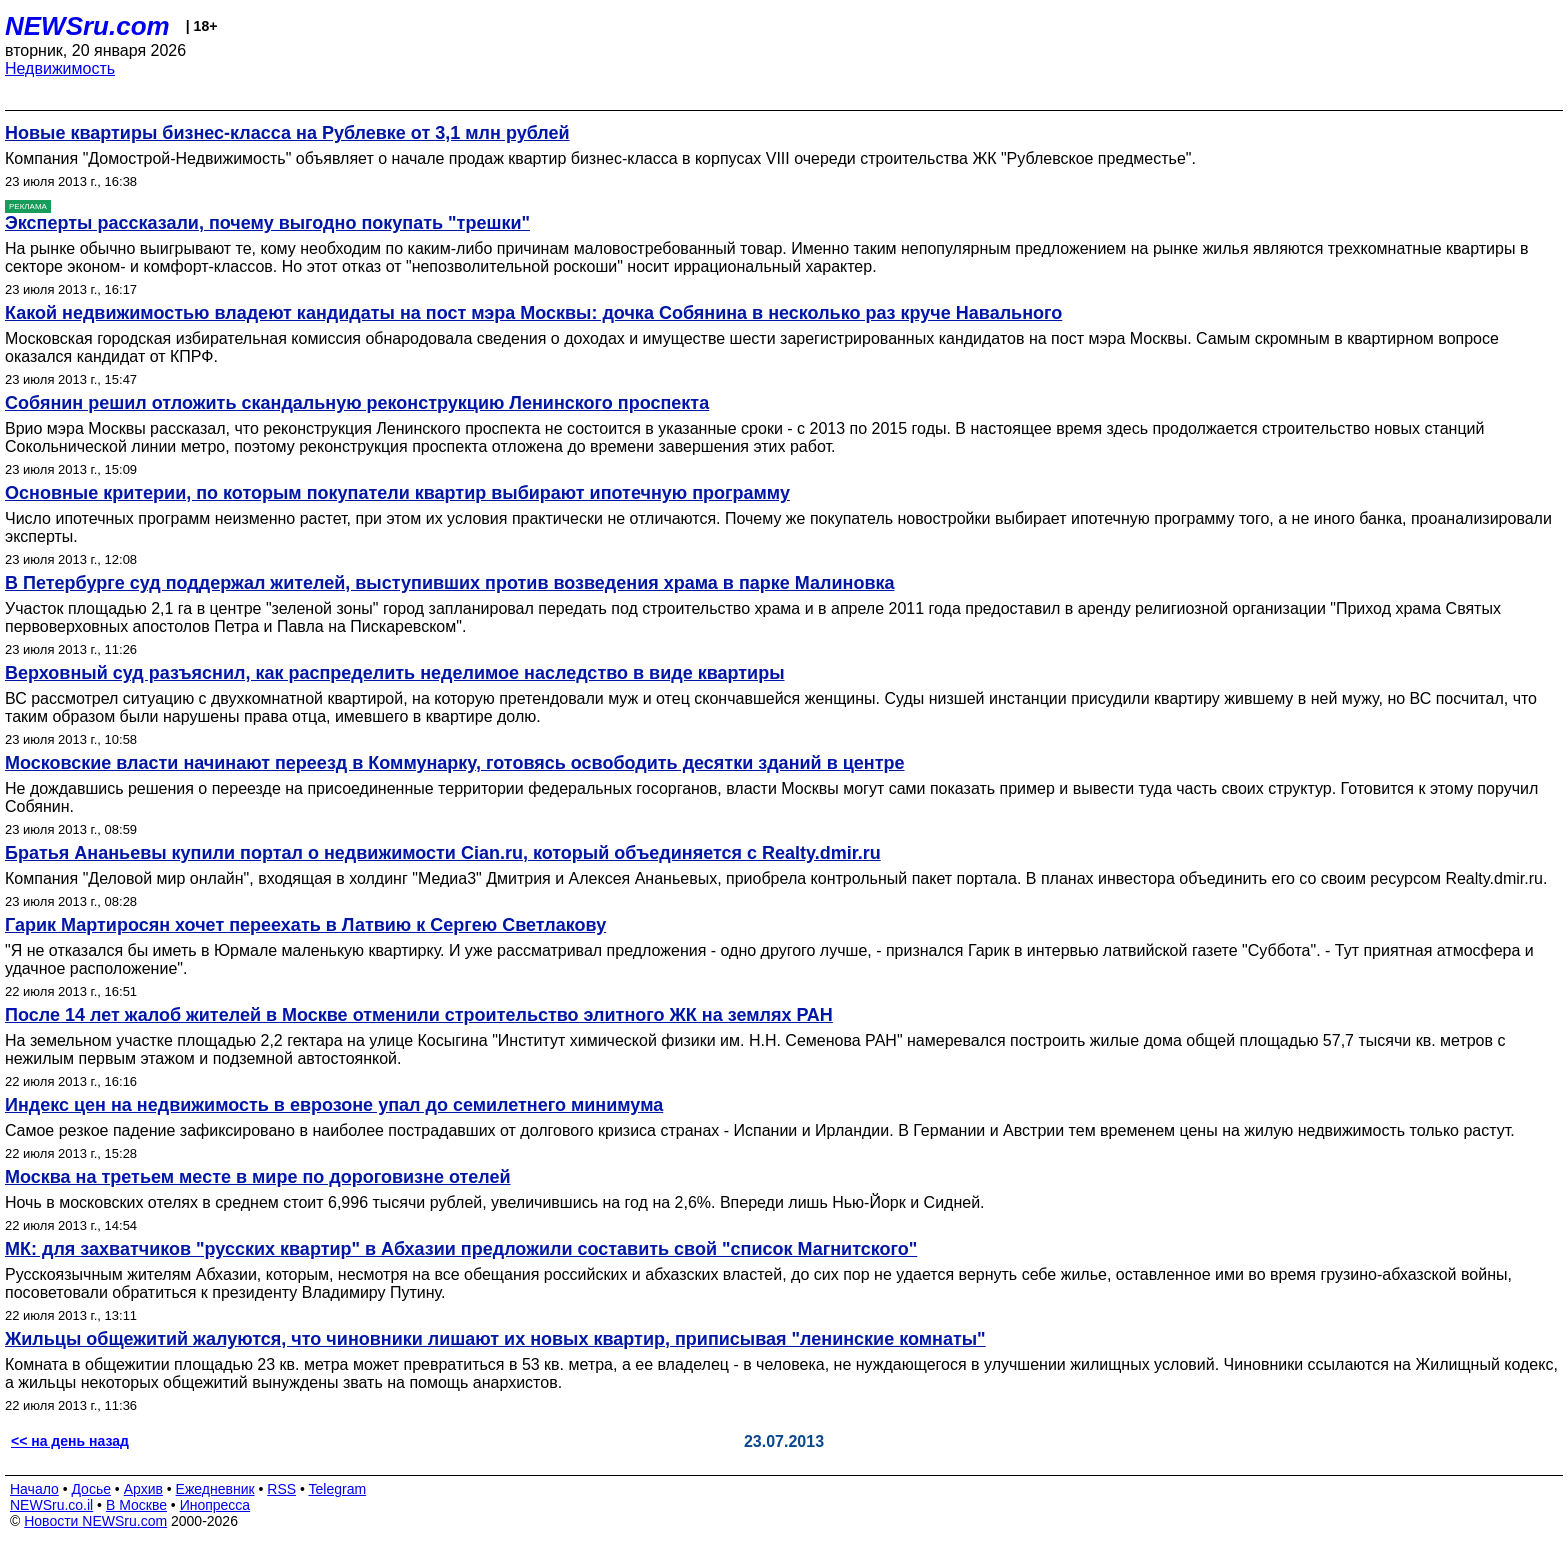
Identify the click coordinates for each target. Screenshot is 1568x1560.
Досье (91, 1489)
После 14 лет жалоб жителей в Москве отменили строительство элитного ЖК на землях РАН (419, 1015)
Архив (143, 1489)
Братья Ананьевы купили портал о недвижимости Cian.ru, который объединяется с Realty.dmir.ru (443, 853)
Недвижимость (60, 68)
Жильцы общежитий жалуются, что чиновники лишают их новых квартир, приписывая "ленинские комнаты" (495, 1339)
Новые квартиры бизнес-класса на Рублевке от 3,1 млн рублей (287, 133)
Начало (34, 1489)
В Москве (136, 1505)
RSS (281, 1489)
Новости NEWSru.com (95, 1521)
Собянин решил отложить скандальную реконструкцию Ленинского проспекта (357, 403)
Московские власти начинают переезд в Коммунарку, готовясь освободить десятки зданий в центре (454, 763)
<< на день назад (70, 1441)
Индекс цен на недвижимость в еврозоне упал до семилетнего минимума (334, 1105)
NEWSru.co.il (51, 1505)
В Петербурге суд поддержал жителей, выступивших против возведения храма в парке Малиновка (449, 583)
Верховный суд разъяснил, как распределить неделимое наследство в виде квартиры (395, 673)
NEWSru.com (87, 26)
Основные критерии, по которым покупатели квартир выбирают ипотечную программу (397, 493)
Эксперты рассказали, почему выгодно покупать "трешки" (267, 223)
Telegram (338, 1489)
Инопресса (215, 1505)
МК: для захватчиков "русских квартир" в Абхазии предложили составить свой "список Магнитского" (461, 1249)
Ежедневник (215, 1489)
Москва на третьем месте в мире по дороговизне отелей (258, 1177)
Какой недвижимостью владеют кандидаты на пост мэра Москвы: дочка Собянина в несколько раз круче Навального (533, 313)
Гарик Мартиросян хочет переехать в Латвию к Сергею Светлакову (305, 925)
